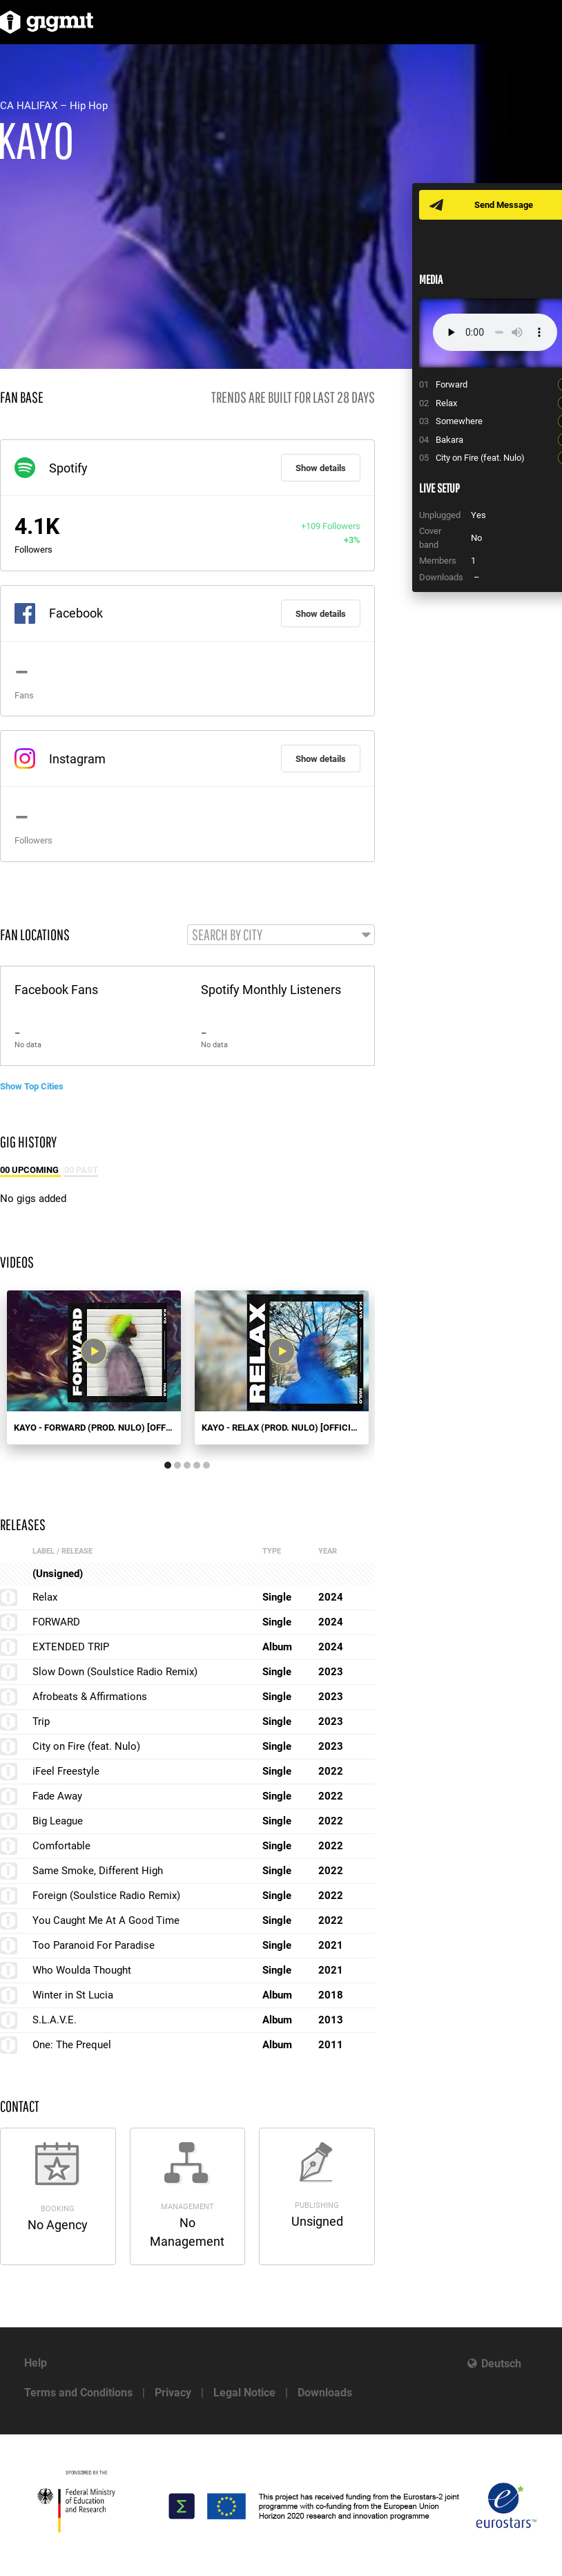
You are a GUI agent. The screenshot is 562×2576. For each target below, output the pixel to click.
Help (35, 2362)
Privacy (173, 2392)
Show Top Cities (32, 1086)
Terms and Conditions (78, 2392)
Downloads (325, 2392)
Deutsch (501, 2363)
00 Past (81, 1170)
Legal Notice (244, 2392)
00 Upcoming (30, 1170)
